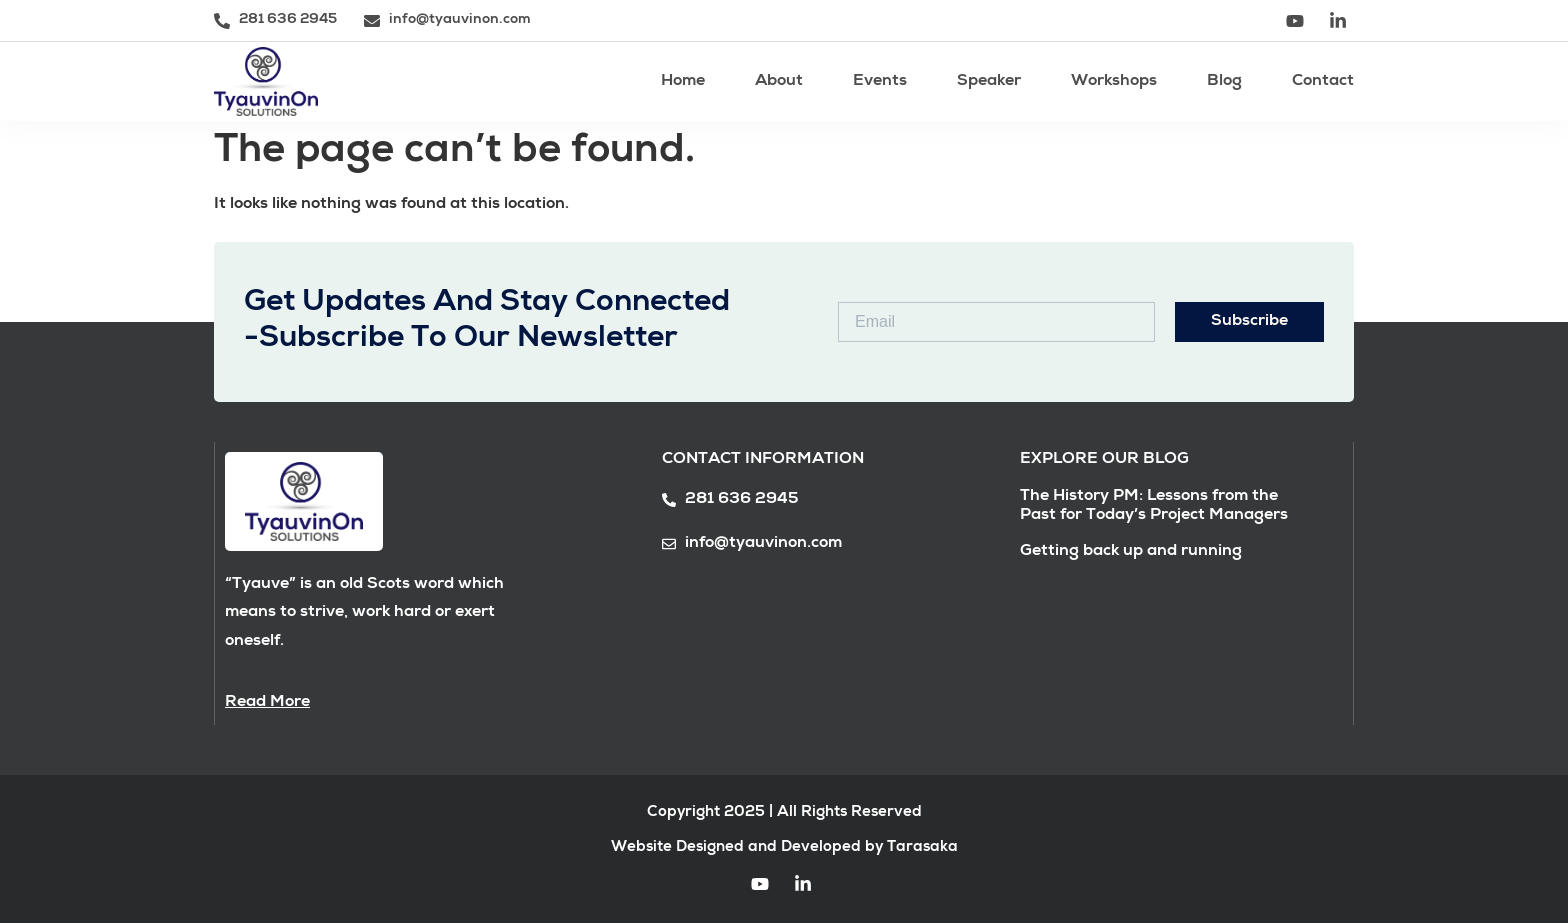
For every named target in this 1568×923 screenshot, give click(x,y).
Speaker (989, 82)
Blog (1224, 82)
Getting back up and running (1131, 552)
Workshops (1114, 82)
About (779, 82)
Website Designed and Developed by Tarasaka (784, 847)
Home (683, 82)
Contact (1323, 82)
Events (880, 82)
